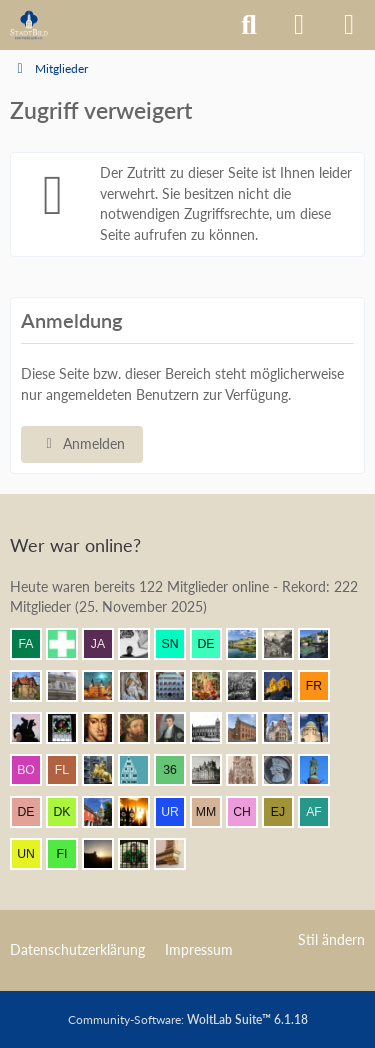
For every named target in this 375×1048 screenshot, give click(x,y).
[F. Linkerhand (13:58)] (70, 770)
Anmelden (82, 443)
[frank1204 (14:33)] (106, 686)
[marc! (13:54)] (106, 770)
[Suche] (249, 25)
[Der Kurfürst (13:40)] (70, 812)
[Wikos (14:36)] (70, 686)
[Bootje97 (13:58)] (34, 770)
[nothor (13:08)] (178, 854)
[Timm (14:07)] (214, 728)
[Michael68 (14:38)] (322, 644)
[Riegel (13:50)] (142, 770)
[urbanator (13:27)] (178, 812)
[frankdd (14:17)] (322, 686)
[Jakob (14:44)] (106, 644)
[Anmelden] (299, 25)
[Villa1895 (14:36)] (34, 686)
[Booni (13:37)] (106, 812)
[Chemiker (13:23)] (250, 812)
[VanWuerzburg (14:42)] (250, 644)
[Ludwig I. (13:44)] (322, 770)
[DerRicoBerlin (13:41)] (34, 812)
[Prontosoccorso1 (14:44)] (70, 644)
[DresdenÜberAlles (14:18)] (250, 686)
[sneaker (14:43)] (178, 644)
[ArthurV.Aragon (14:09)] (142, 728)
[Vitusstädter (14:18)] (286, 686)
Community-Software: (188, 1019)
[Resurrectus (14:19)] (214, 686)
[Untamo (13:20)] (34, 854)
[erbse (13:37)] (142, 812)
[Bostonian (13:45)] (250, 770)
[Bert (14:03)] (286, 728)
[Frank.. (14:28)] (142, 686)
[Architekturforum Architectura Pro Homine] (29, 25)
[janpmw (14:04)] (250, 728)
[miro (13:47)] (214, 770)
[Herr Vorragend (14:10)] (106, 728)
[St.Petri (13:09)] (142, 854)
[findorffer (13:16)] (70, 854)
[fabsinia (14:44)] (34, 644)
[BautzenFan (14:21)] (178, 686)
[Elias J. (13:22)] (286, 812)
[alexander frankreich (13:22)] (322, 812)
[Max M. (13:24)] (214, 812)
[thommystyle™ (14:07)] (178, 728)
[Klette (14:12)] (34, 728)
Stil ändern (331, 939)
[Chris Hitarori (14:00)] (322, 728)
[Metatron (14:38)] (286, 644)
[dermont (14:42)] (214, 644)
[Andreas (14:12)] (70, 728)
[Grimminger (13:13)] (106, 854)
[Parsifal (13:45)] (286, 770)
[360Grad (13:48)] (178, 770)
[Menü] (349, 25)
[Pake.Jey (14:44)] (142, 644)
